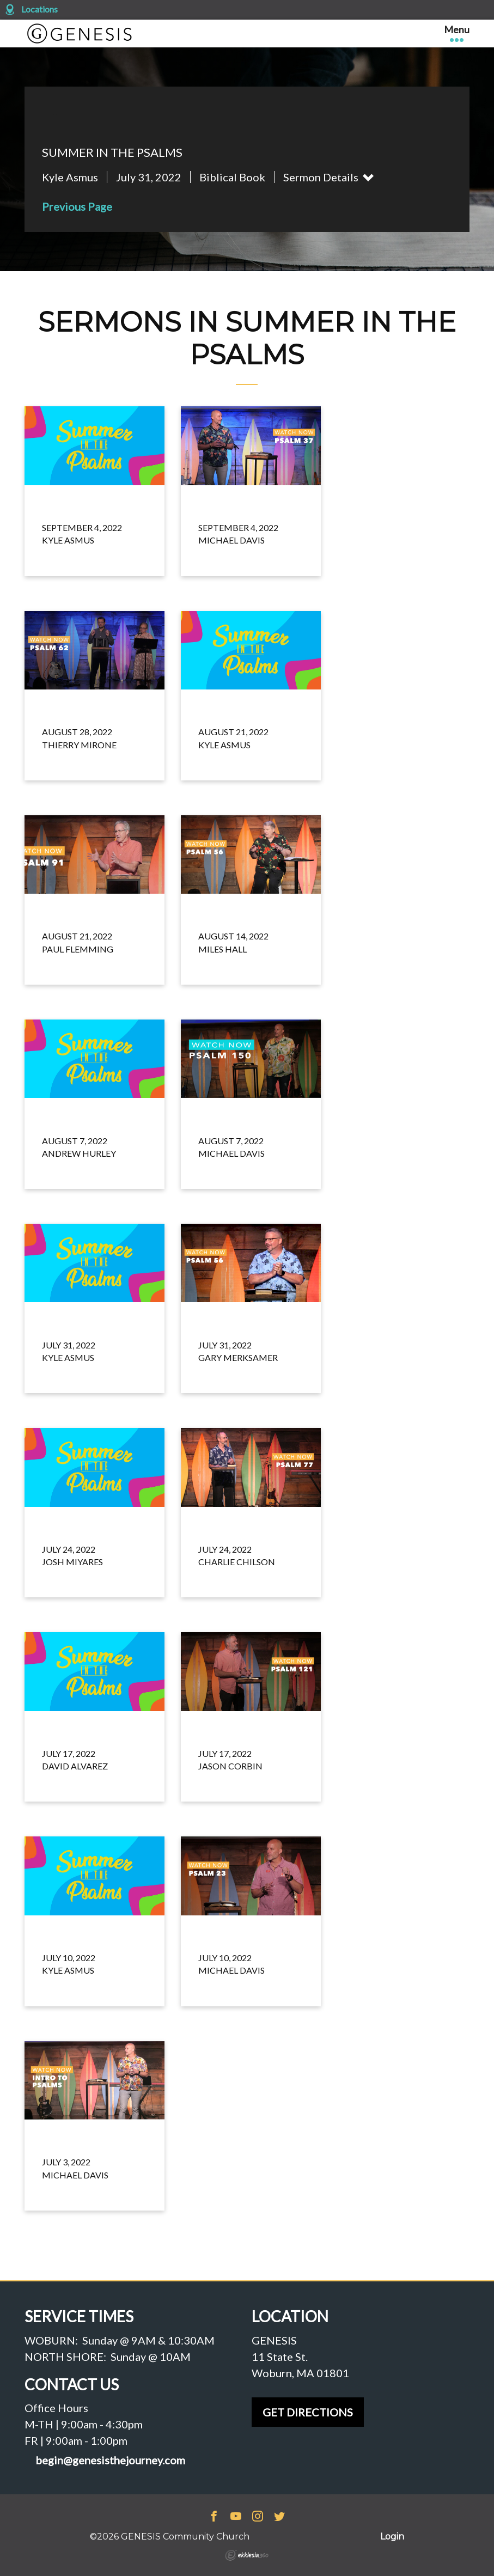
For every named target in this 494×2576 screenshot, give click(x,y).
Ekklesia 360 (247, 2555)
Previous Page (77, 206)
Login (392, 2536)
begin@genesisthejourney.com (110, 2460)
